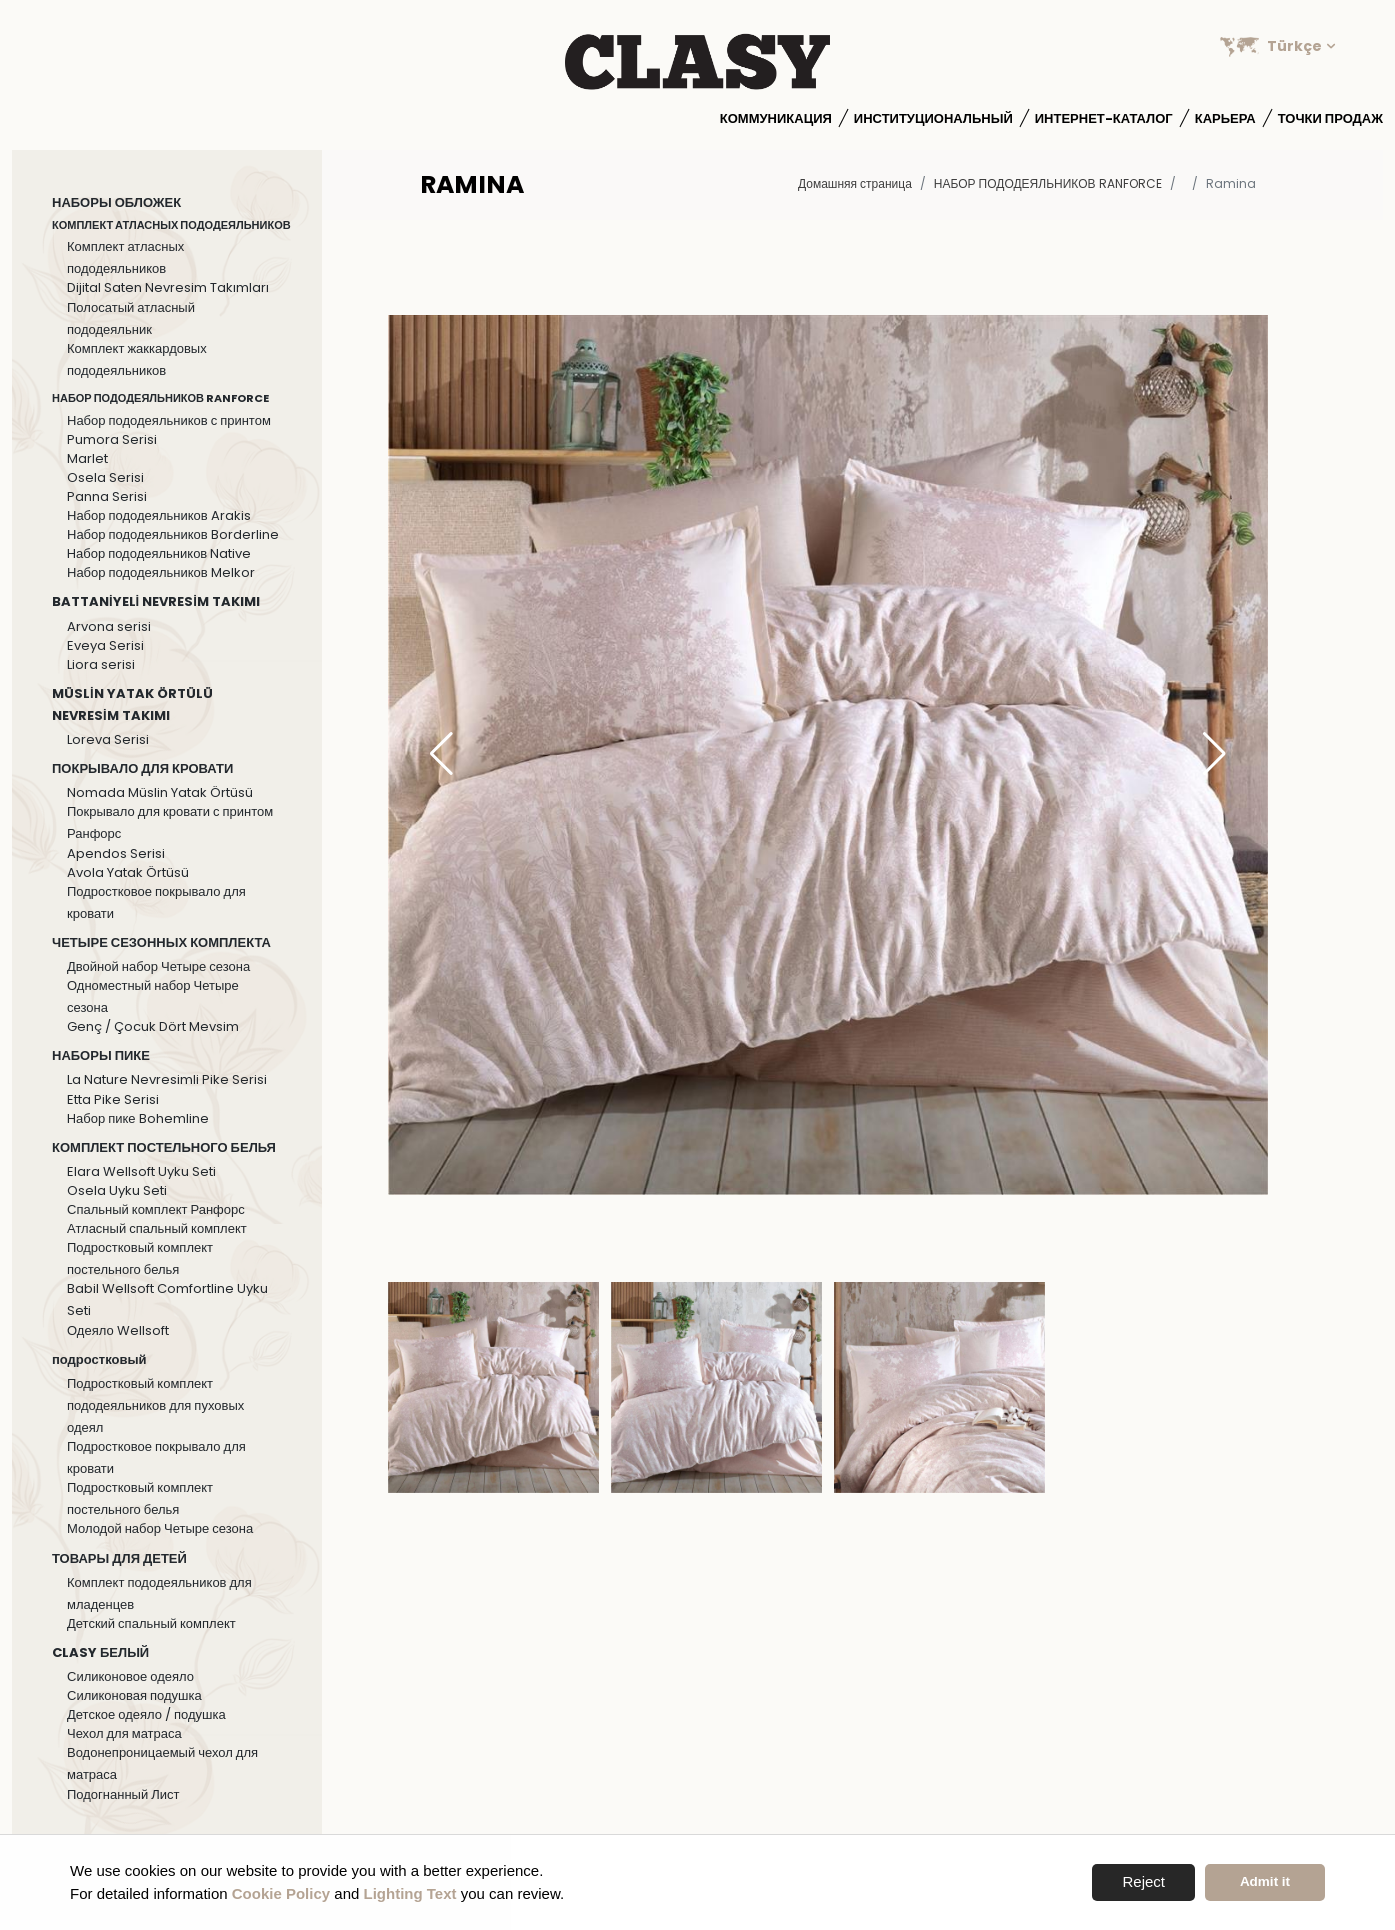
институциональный (933, 118)
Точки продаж (1330, 118)
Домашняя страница (855, 183)
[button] (1214, 755)
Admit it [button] (1265, 1881)
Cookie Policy (281, 1893)
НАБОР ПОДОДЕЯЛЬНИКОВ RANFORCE (1048, 183)
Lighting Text (410, 1893)
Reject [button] (1143, 1881)
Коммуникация (776, 118)
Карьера (1225, 118)
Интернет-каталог (1104, 118)
